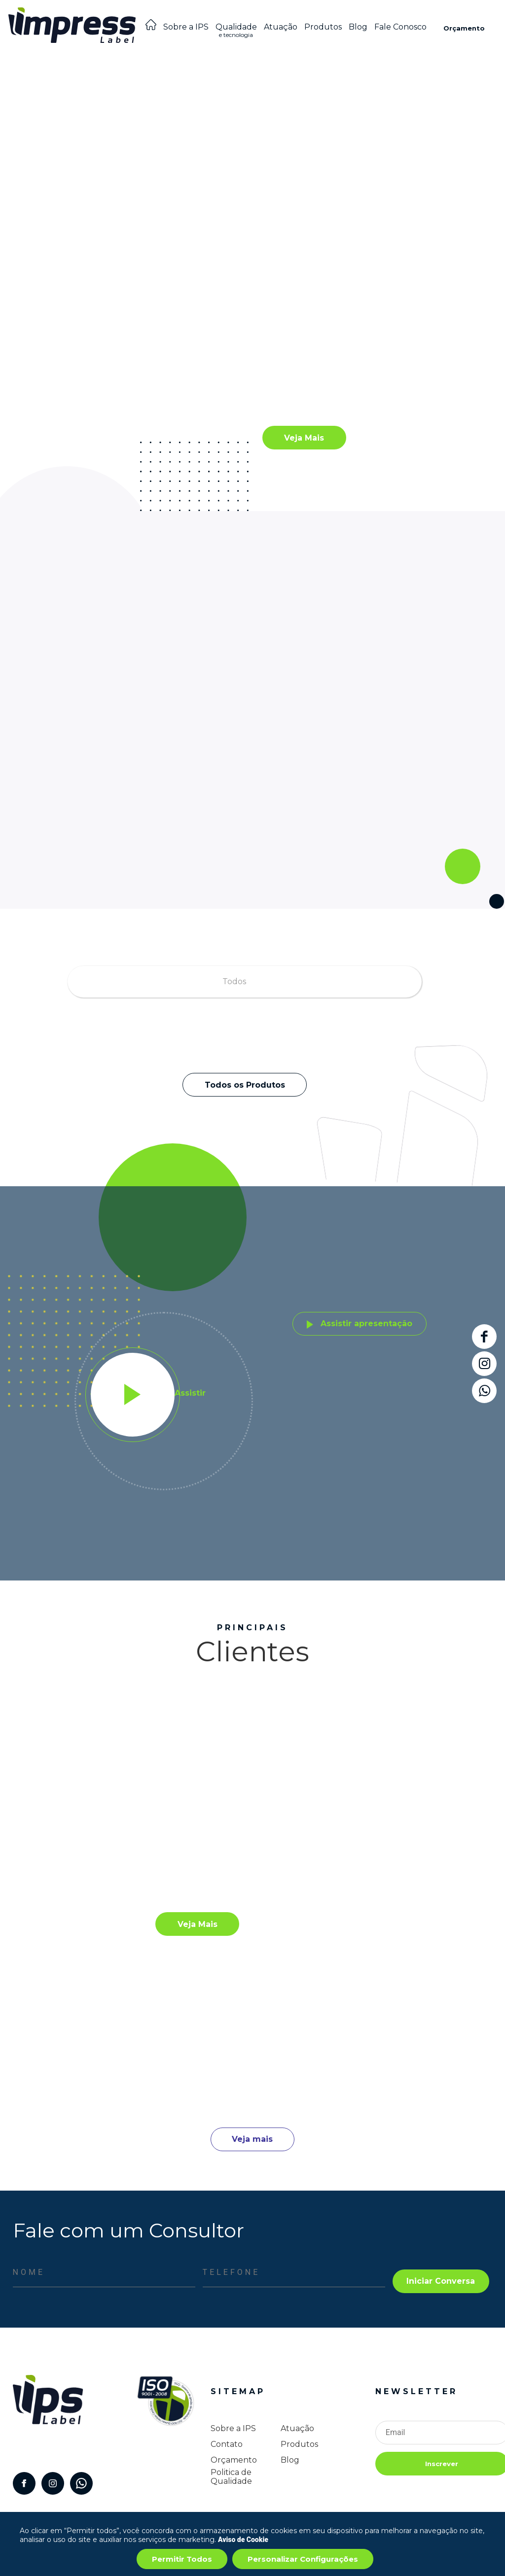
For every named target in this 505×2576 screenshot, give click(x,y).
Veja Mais (304, 438)
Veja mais (252, 2139)
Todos (234, 981)
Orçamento (464, 28)
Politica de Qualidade (231, 2477)
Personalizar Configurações (303, 2559)
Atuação (280, 27)
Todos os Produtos (245, 1085)
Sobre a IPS (186, 27)
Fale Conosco (400, 27)
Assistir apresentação (359, 1323)
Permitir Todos (182, 2559)
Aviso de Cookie (243, 2539)
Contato (227, 2444)
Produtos (323, 27)
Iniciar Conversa (440, 2281)
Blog (358, 27)
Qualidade (236, 32)
